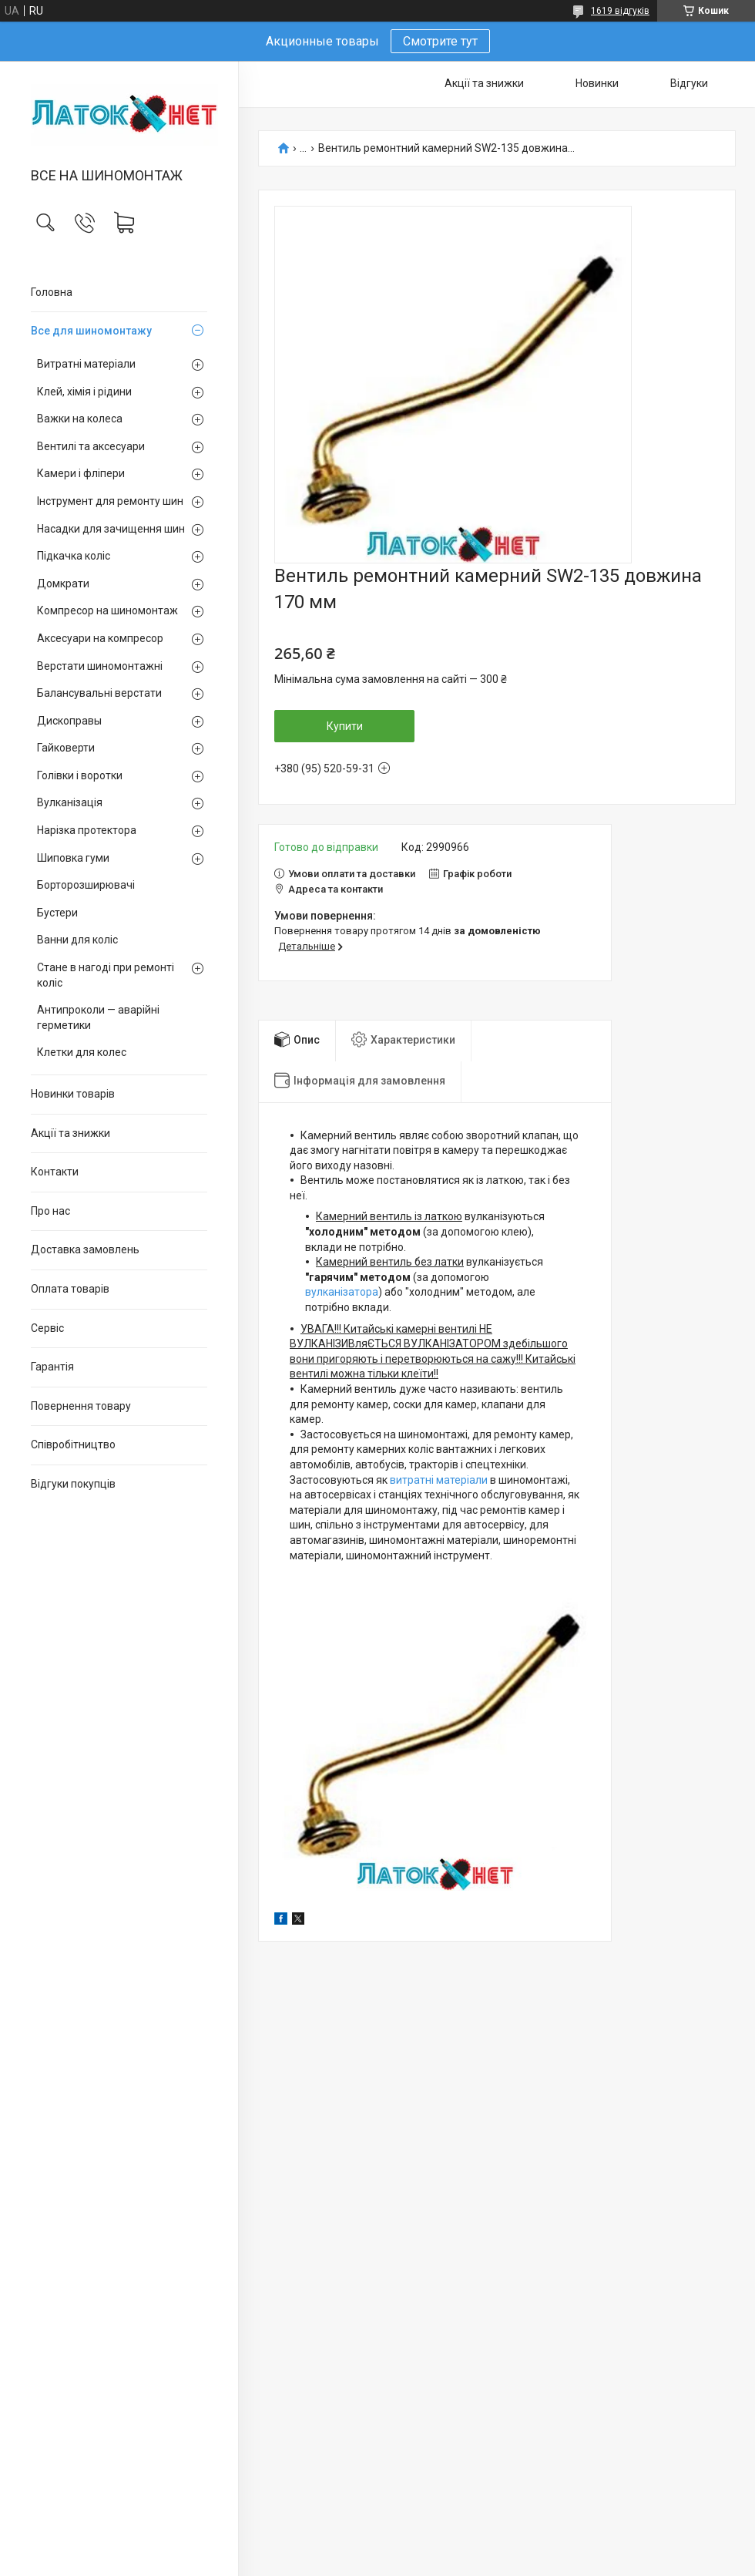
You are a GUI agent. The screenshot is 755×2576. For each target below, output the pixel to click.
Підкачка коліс (73, 556)
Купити (345, 726)
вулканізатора (341, 1292)
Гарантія (52, 1366)
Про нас (50, 1211)
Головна (51, 292)
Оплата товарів (70, 1289)
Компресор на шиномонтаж (107, 610)
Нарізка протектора (86, 830)
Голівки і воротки (79, 775)
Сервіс (47, 1328)
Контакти (55, 1171)
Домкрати (63, 583)
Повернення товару (81, 1406)
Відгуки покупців (73, 1484)
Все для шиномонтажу (91, 331)
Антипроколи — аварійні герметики (98, 1017)
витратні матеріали (439, 1480)
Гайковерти (66, 748)
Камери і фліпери (81, 473)
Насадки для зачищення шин (111, 529)
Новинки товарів (73, 1094)
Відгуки (689, 83)
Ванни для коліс (77, 939)
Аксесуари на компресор (100, 638)
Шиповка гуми (73, 858)
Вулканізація (69, 802)
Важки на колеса (79, 418)
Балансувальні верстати (99, 693)
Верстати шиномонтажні (100, 666)
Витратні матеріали (86, 364)
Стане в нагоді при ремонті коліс (105, 975)
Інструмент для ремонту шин (110, 501)
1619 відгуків (620, 10)
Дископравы (69, 721)
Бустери (57, 912)
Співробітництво (73, 1444)
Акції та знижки (70, 1133)
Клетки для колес (81, 1052)
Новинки (597, 83)
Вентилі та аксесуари (91, 446)
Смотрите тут (440, 41)
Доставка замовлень (85, 1249)
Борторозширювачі (86, 885)
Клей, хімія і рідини (84, 391)
